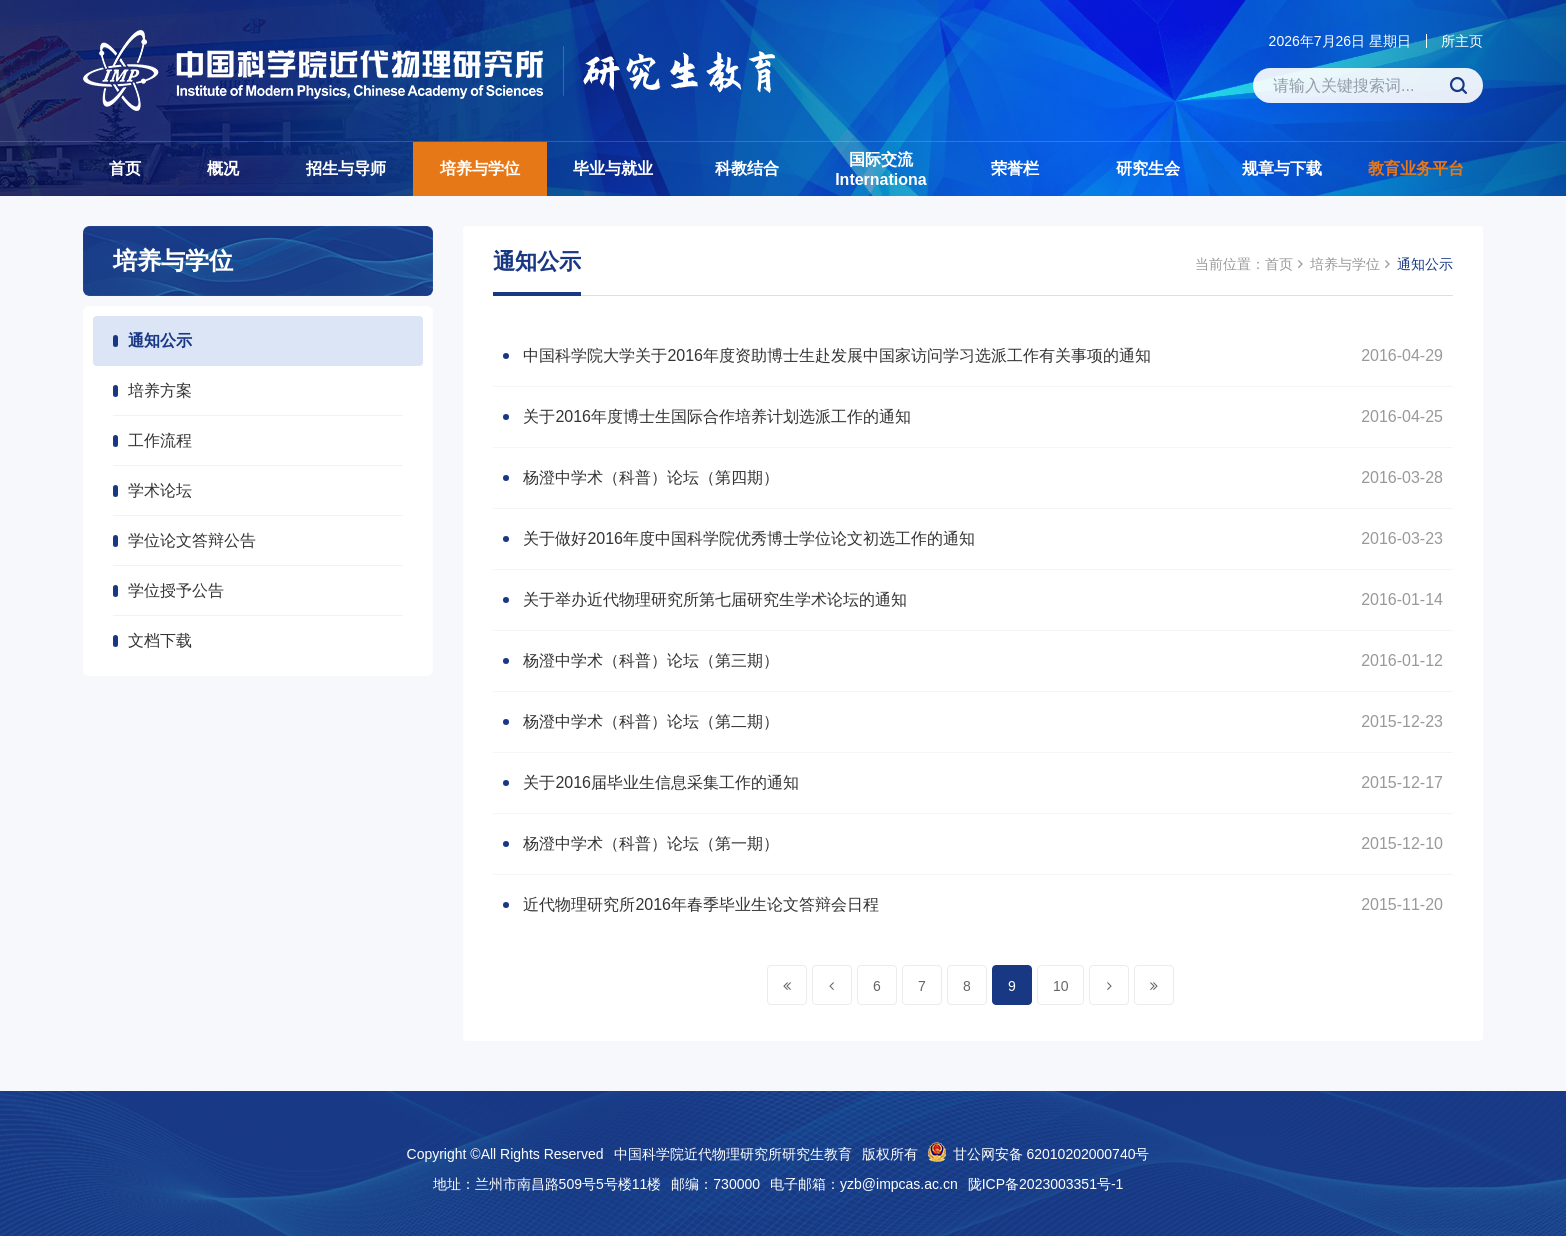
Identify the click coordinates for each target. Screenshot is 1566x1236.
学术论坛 (160, 490)
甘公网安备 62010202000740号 (1051, 1154)
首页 (125, 168)
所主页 (1462, 41)
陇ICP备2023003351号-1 (1046, 1184)
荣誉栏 (1015, 168)
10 (1061, 986)
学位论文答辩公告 (192, 540)
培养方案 (160, 390)
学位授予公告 (176, 590)
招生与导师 (346, 168)
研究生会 (1148, 168)
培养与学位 (480, 168)
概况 (223, 168)
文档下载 (160, 640)
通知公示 (160, 340)
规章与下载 (1282, 168)
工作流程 (160, 440)
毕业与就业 (613, 168)
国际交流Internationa (881, 169)
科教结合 (747, 168)
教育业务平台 (1416, 168)
